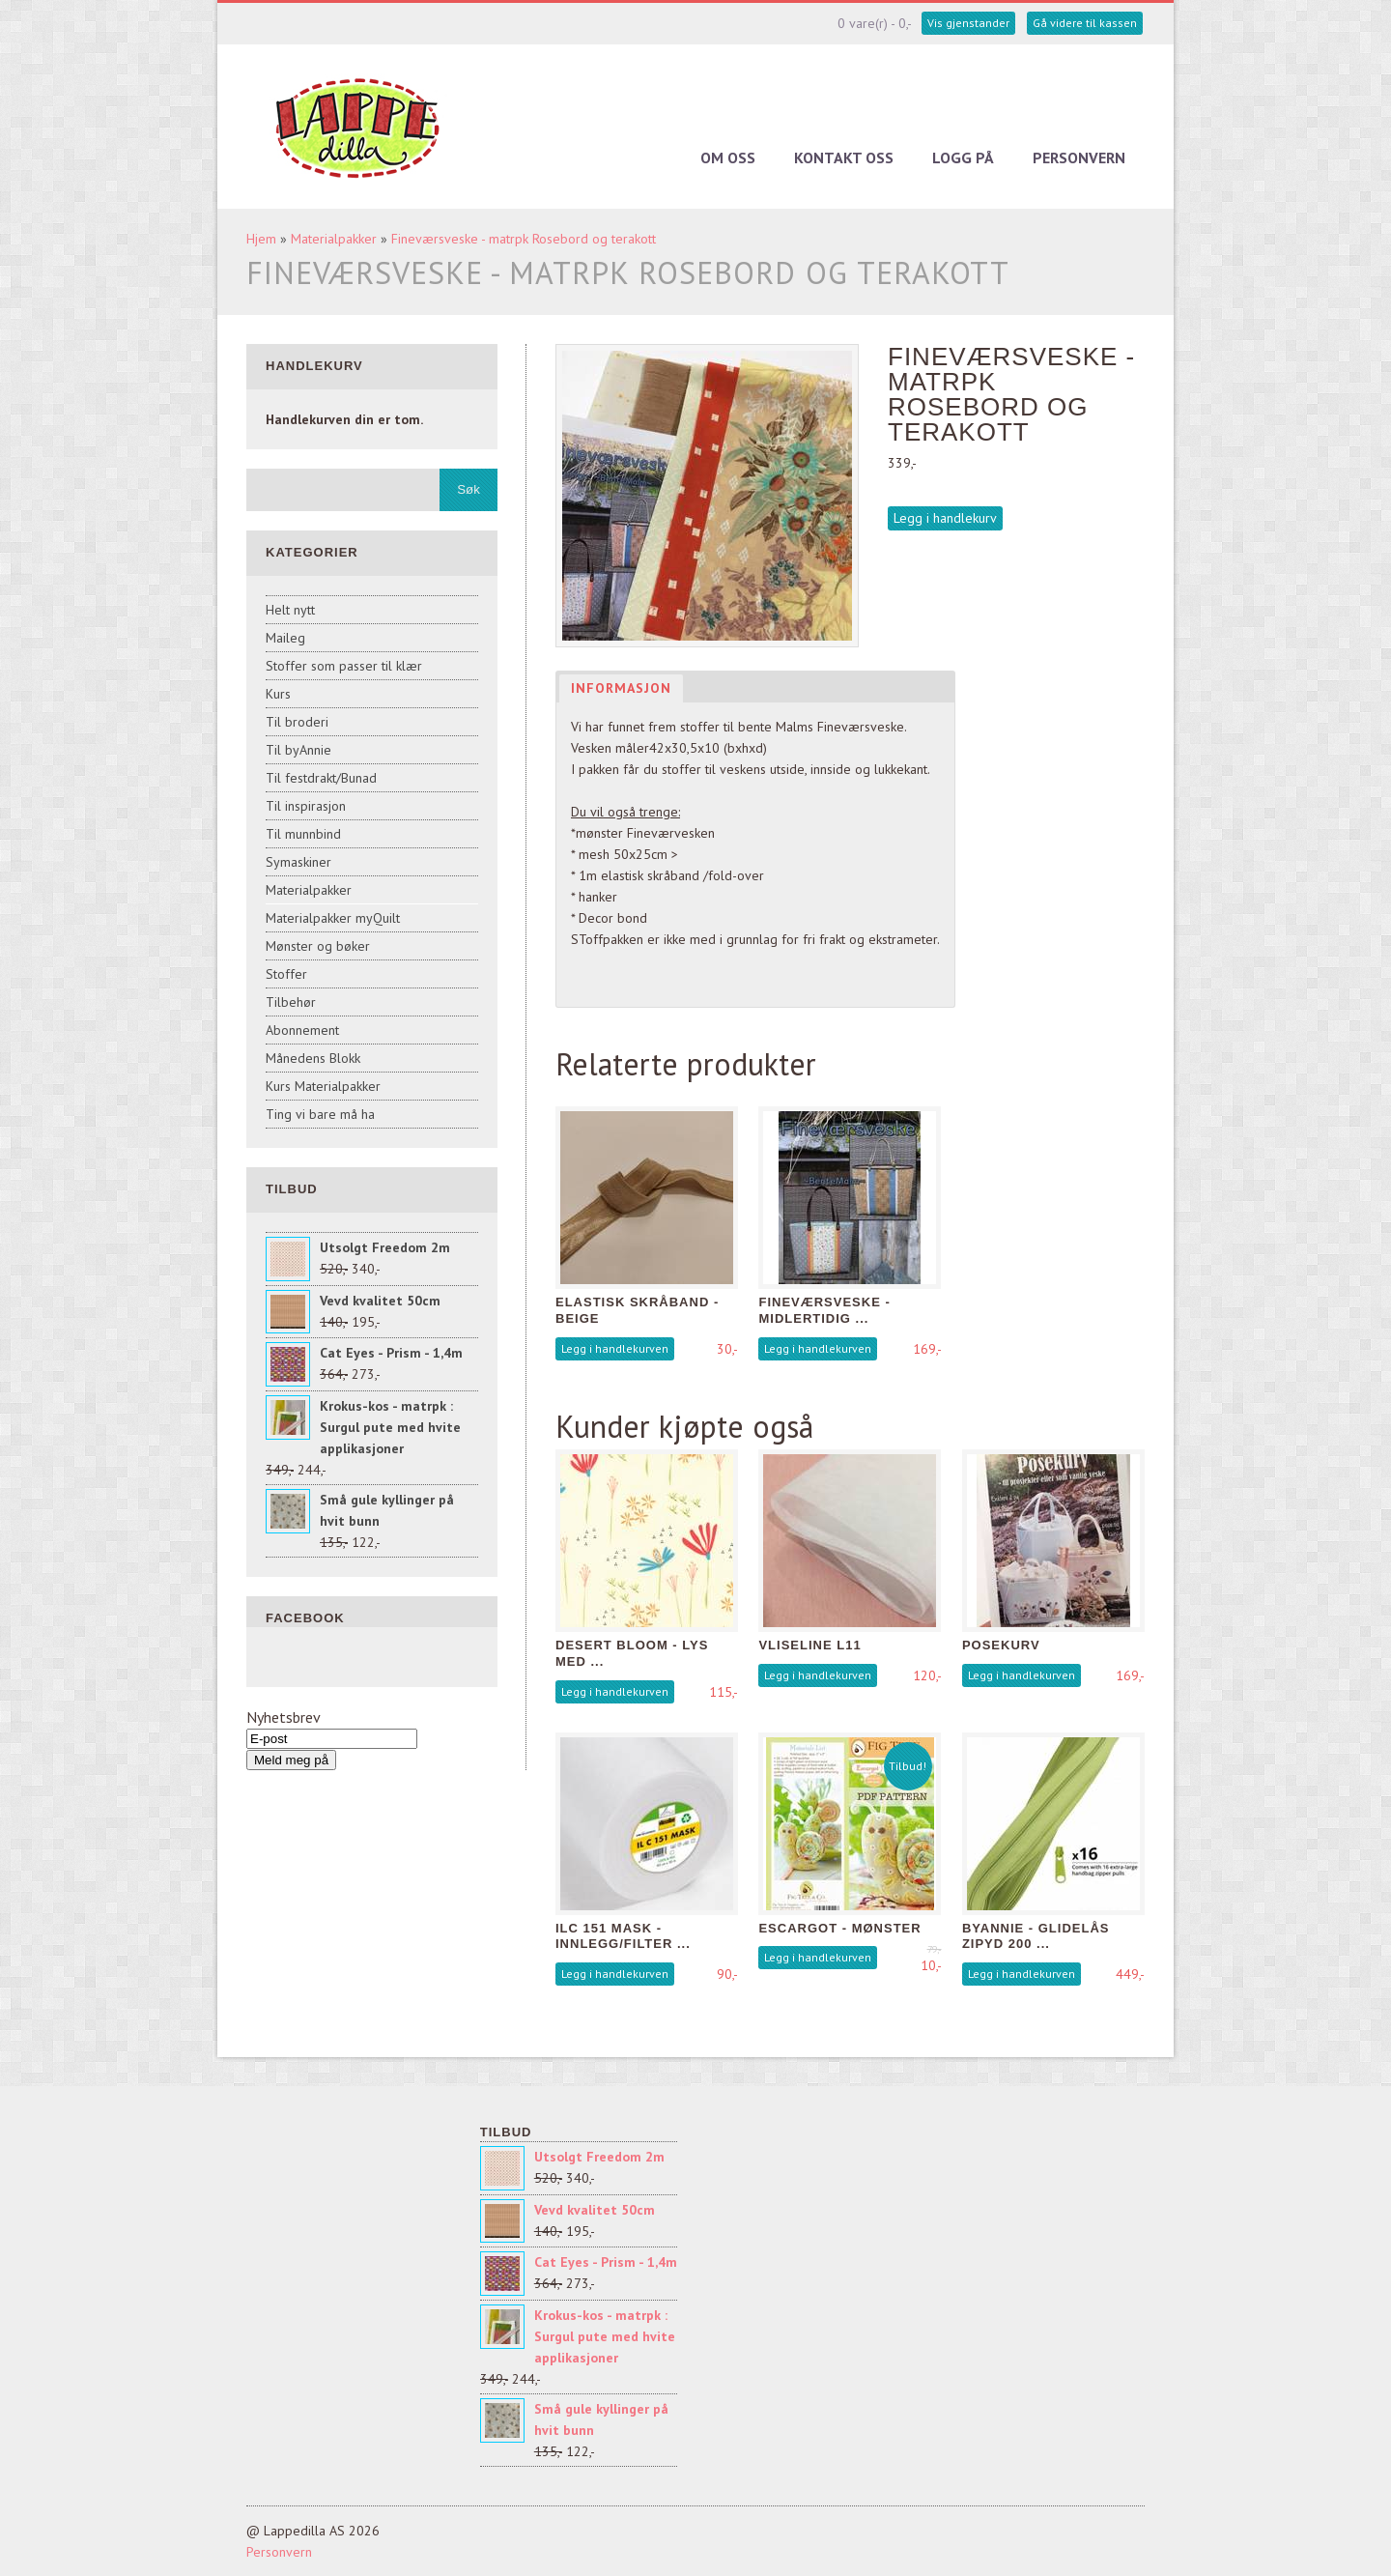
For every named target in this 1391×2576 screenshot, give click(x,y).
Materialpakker (334, 238)
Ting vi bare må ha (320, 1114)
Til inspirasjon (306, 806)
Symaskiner (298, 862)
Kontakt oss (844, 157)
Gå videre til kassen (1085, 22)
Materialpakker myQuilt (333, 918)
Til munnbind (303, 834)
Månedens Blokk (313, 1058)
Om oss (727, 157)
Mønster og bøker (318, 946)
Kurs (278, 693)
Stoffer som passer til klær (344, 665)
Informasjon (621, 688)
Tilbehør (291, 1002)
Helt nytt (290, 609)
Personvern (1079, 157)
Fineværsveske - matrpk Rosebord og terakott (523, 238)
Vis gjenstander (968, 22)
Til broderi (297, 721)
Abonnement (302, 1030)
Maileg (285, 637)
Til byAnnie (298, 749)
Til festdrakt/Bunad (321, 778)
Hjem (261, 238)
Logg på (963, 157)
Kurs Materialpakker (323, 1086)
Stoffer (286, 974)
